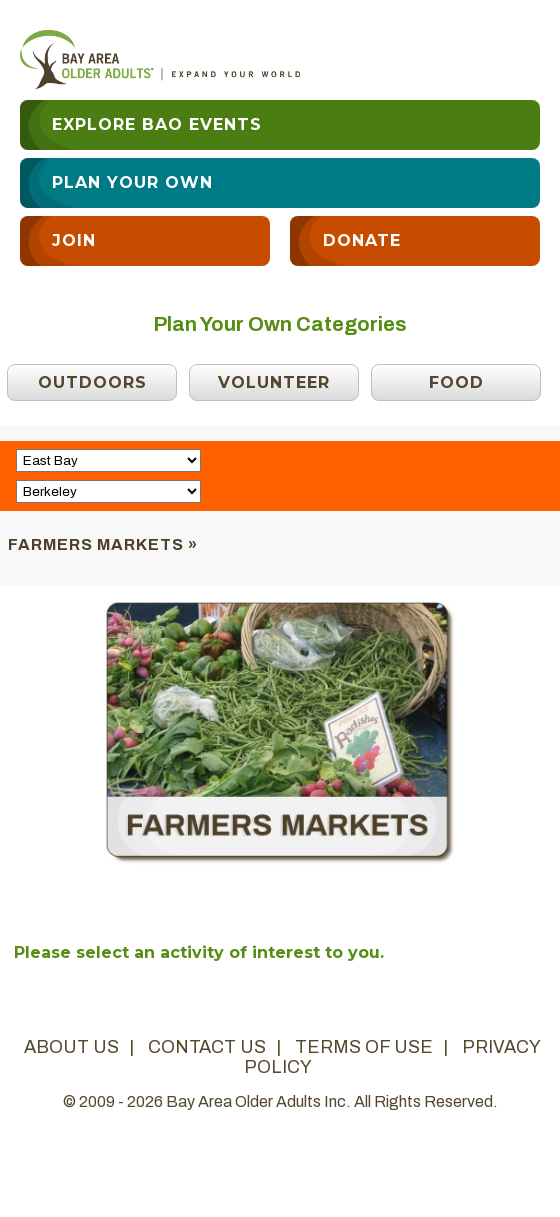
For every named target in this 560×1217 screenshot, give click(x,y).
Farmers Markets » (103, 544)
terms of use (364, 1047)
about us (71, 1047)
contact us (207, 1047)
